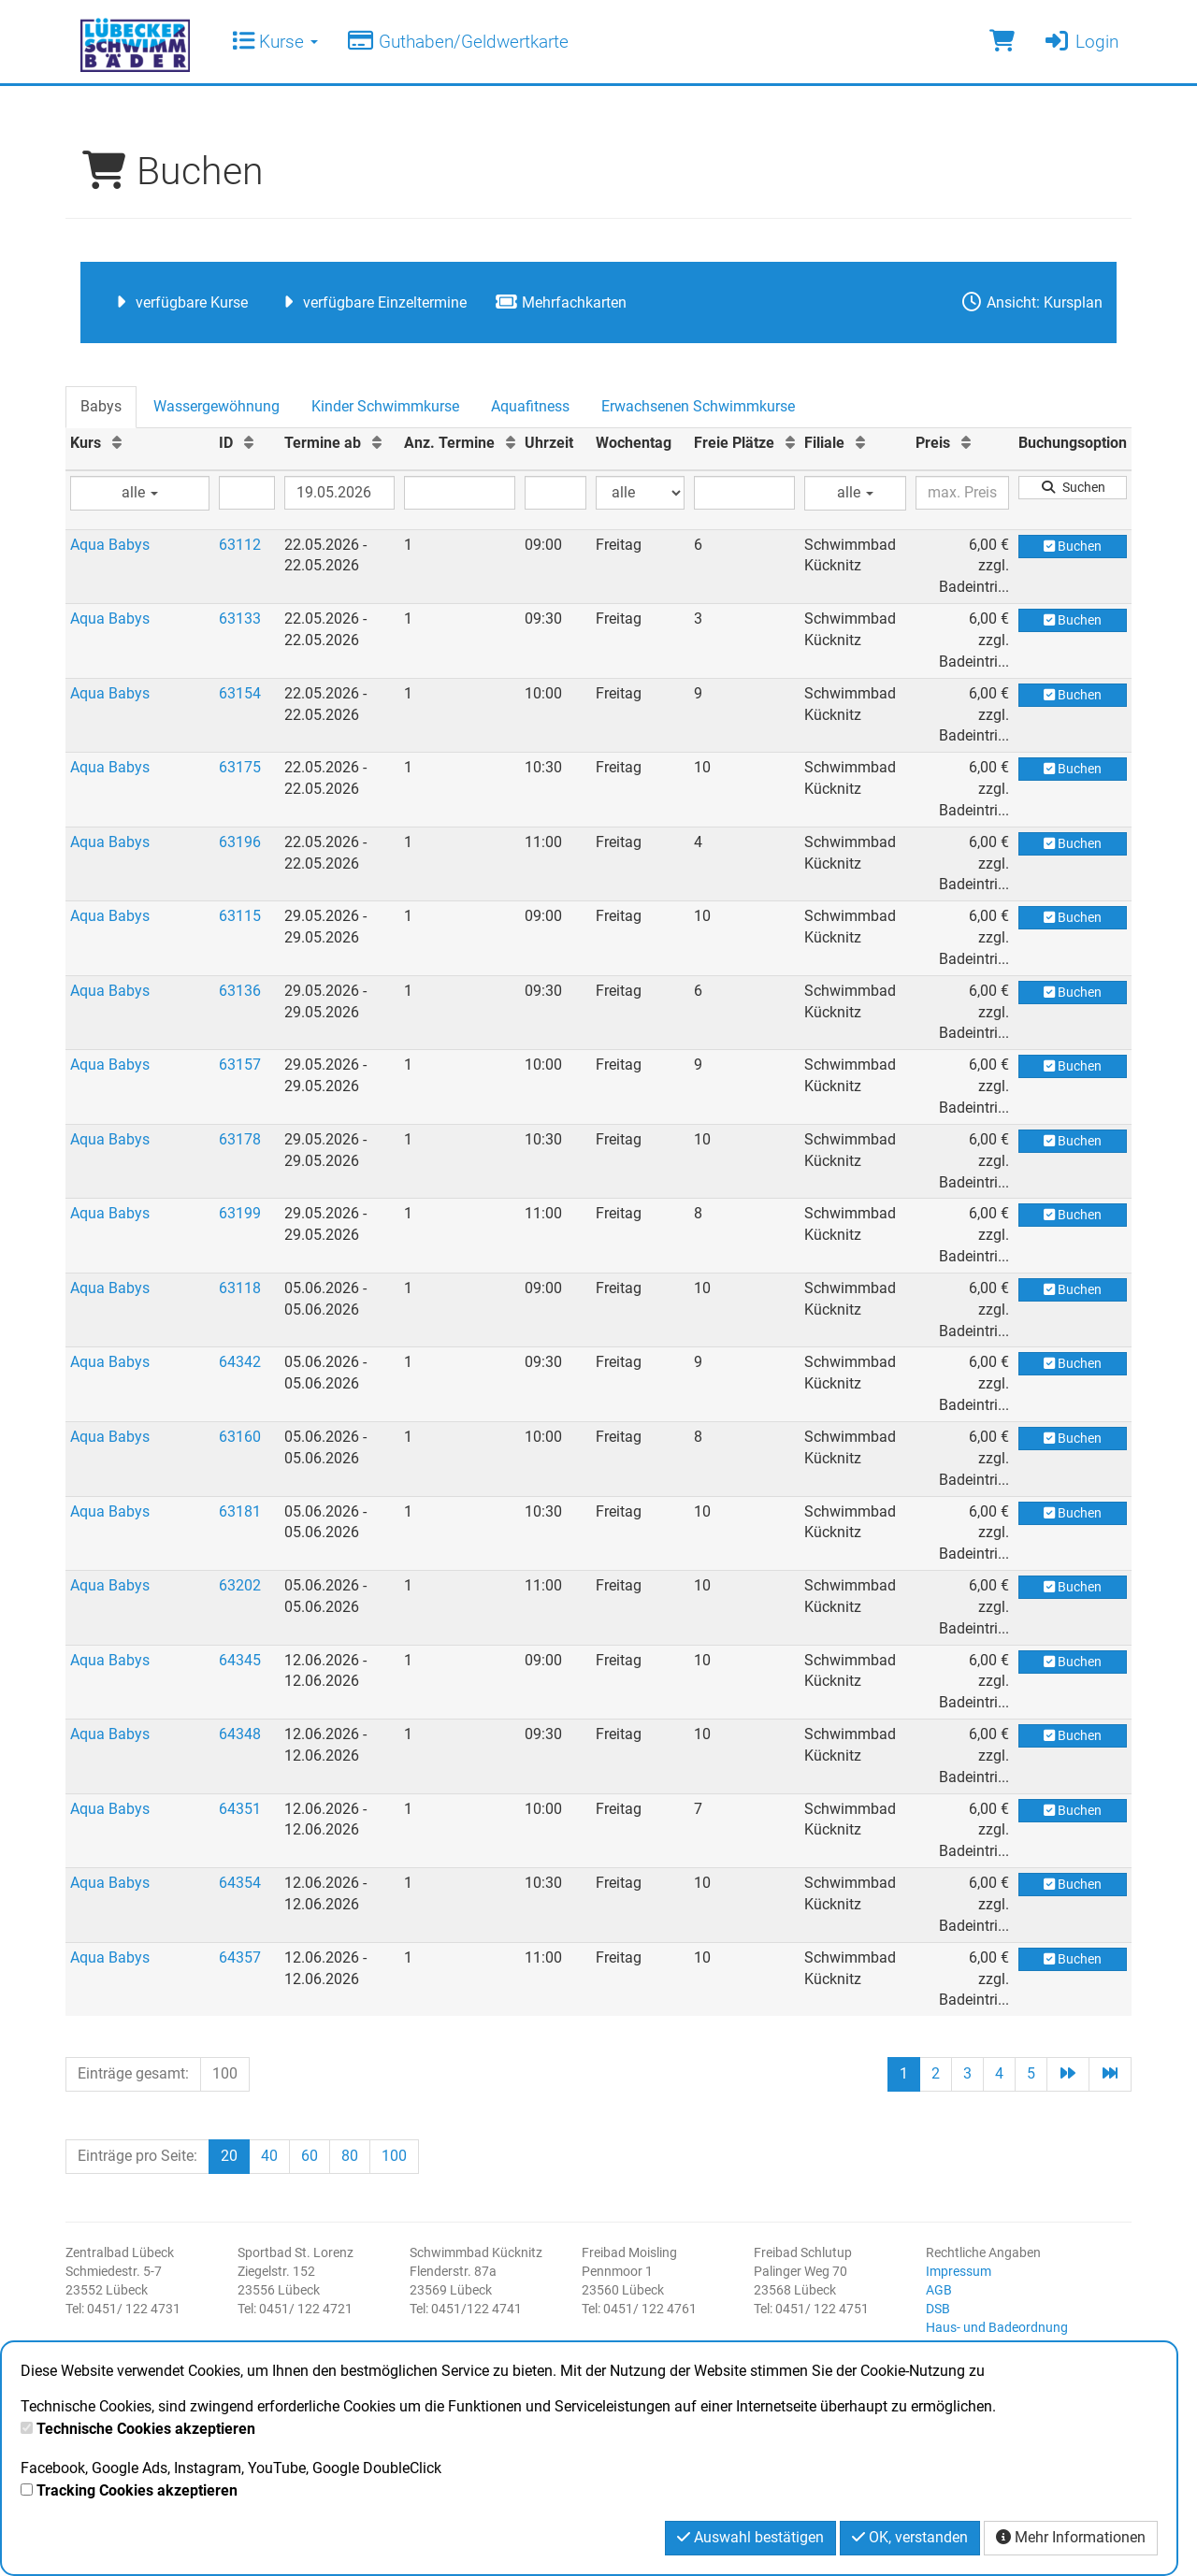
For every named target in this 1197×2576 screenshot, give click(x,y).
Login (1080, 41)
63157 (240, 1064)
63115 (240, 916)
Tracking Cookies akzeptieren (137, 2490)
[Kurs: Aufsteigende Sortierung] (117, 443)
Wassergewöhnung (216, 406)
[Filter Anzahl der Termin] (459, 493)
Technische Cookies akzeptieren (145, 2429)
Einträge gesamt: (133, 2073)
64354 (240, 1883)
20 (229, 2156)
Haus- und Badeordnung (997, 2327)
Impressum (958, 2271)
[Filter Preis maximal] (962, 493)
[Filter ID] (247, 493)
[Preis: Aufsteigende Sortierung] (966, 443)
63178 (240, 1139)
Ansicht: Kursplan (1031, 302)
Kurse (275, 41)
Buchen (1073, 546)
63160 (240, 1437)
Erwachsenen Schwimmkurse (698, 406)
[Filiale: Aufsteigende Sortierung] (860, 443)
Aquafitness (530, 406)
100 (225, 2073)
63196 (240, 842)
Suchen (1072, 487)
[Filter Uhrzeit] (555, 493)
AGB (939, 2289)
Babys (101, 406)
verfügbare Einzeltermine (371, 302)
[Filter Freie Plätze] (744, 493)
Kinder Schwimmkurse (385, 406)
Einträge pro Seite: (137, 2156)
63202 (240, 1585)
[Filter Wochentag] (640, 493)
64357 (240, 1957)
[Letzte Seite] (1110, 2074)
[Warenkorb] (1002, 41)
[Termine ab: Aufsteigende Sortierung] (377, 443)
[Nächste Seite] (1067, 2074)
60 (309, 2156)
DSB (938, 2308)
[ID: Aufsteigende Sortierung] (248, 443)
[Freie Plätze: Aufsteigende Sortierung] (790, 443)
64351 (240, 1809)
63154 (240, 693)
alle (140, 492)
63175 (240, 767)
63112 (240, 545)
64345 (240, 1660)
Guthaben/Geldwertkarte (457, 41)
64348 (240, 1734)
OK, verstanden (910, 2537)
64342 (240, 1362)
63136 (240, 991)
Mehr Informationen (1071, 2537)
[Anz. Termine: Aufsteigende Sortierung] (510, 443)
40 (269, 2156)
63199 (240, 1213)
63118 (240, 1288)
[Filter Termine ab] (339, 493)
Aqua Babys (110, 545)
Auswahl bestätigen (750, 2537)
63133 (240, 618)
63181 (240, 1511)
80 (349, 2156)
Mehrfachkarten (561, 302)
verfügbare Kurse (178, 302)
